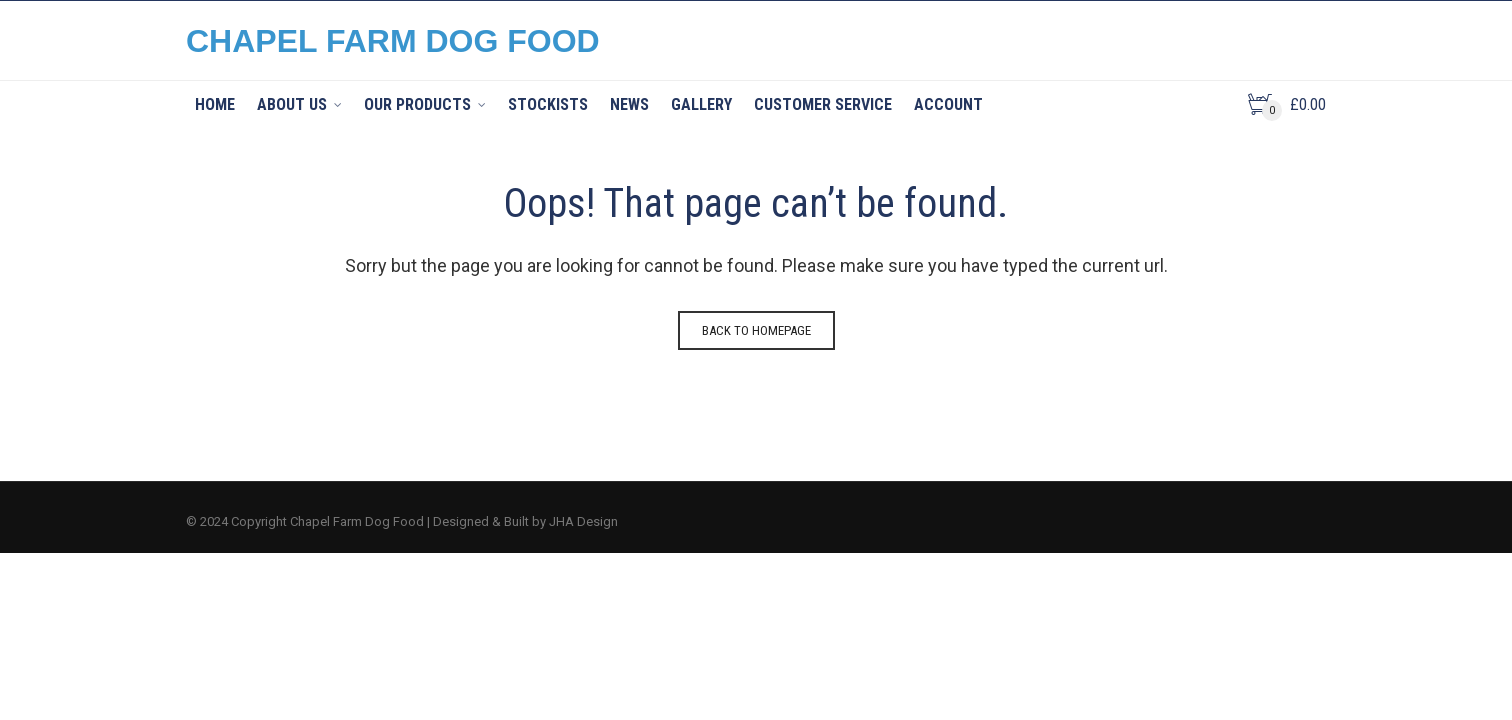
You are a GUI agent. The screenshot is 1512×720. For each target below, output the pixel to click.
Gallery (701, 104)
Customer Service (823, 104)
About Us (292, 104)
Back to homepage (756, 330)
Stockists (548, 104)
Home (215, 104)
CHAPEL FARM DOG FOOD (393, 41)
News (629, 104)
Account (948, 104)
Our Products (417, 104)
